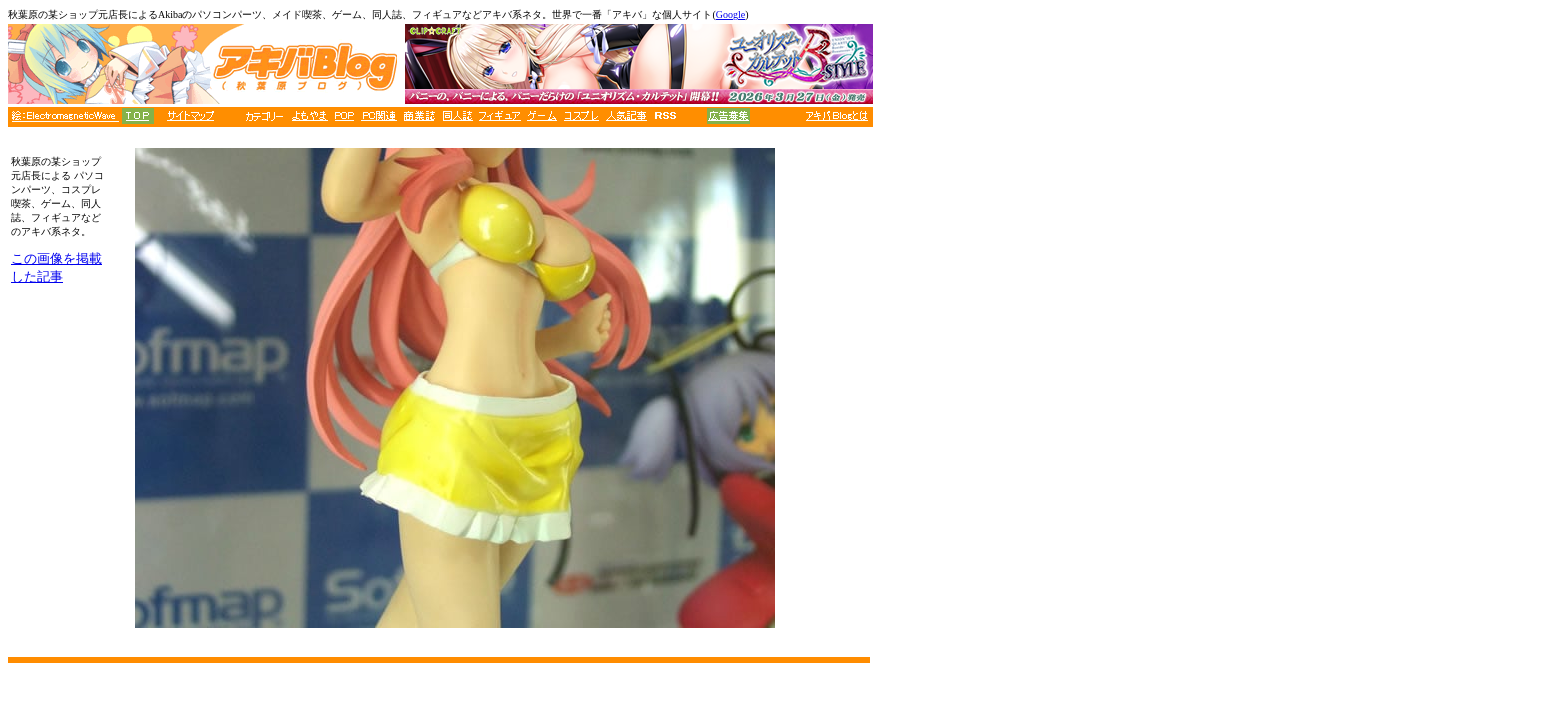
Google (730, 14)
